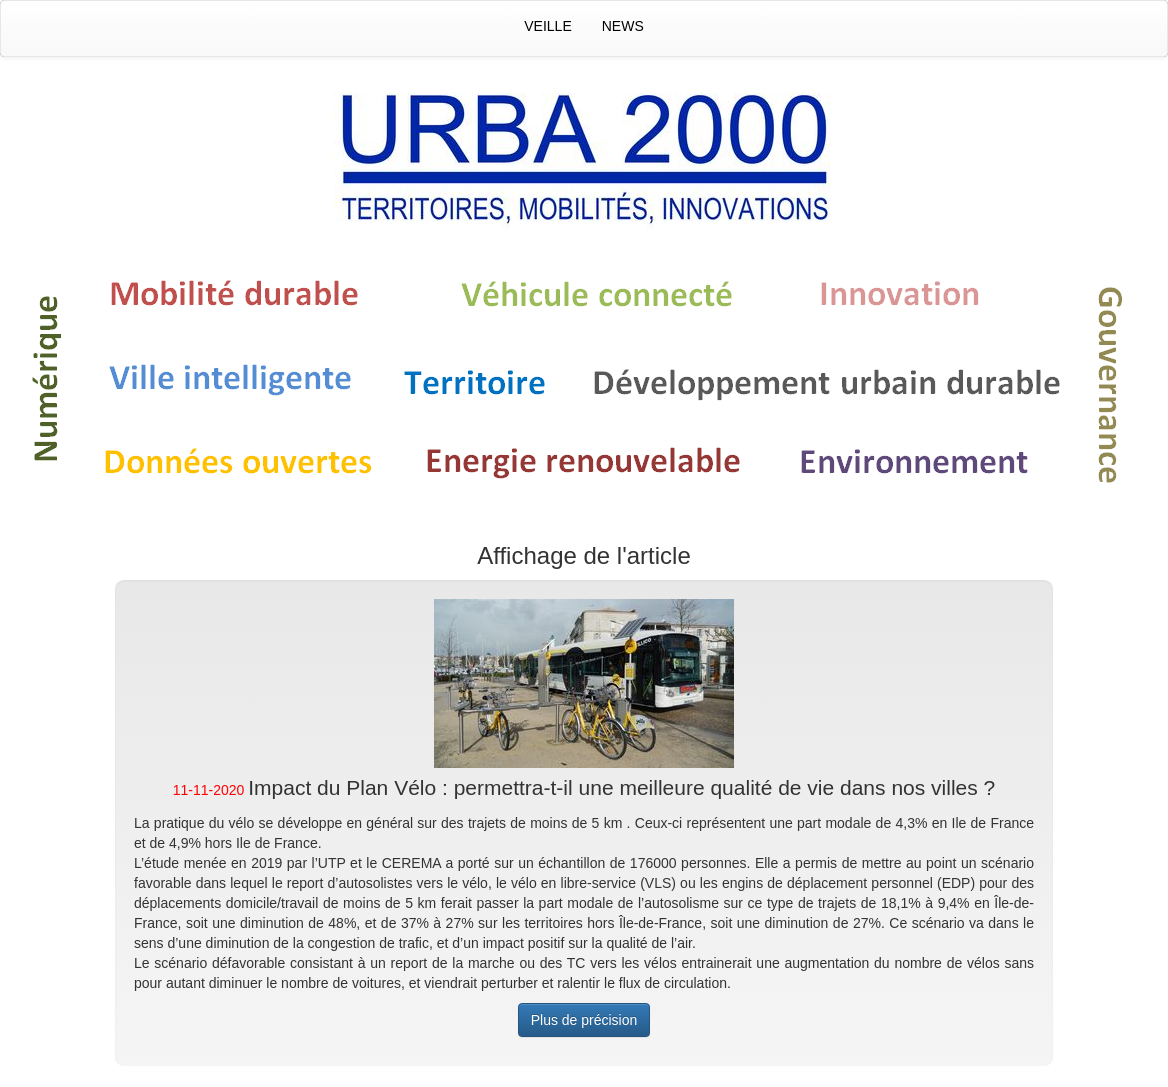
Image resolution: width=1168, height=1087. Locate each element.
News (623, 26)
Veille (547, 26)
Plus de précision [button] (584, 1020)
